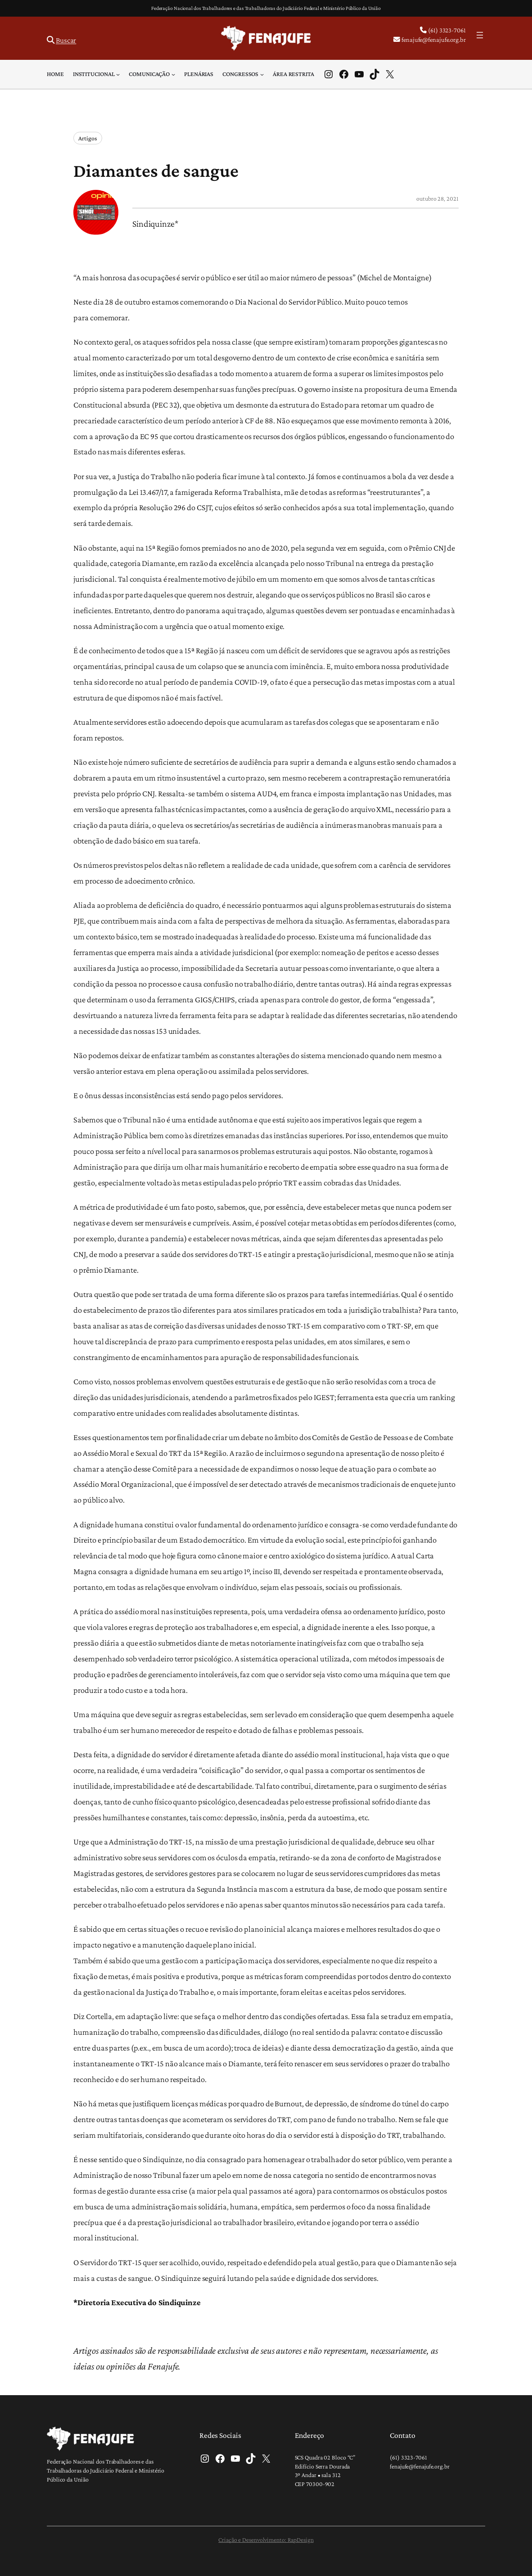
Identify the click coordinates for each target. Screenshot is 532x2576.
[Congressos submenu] (262, 74)
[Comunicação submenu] (173, 74)
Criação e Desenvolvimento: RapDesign (265, 2539)
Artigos (87, 138)
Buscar (66, 40)
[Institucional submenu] (118, 74)
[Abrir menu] (479, 35)
